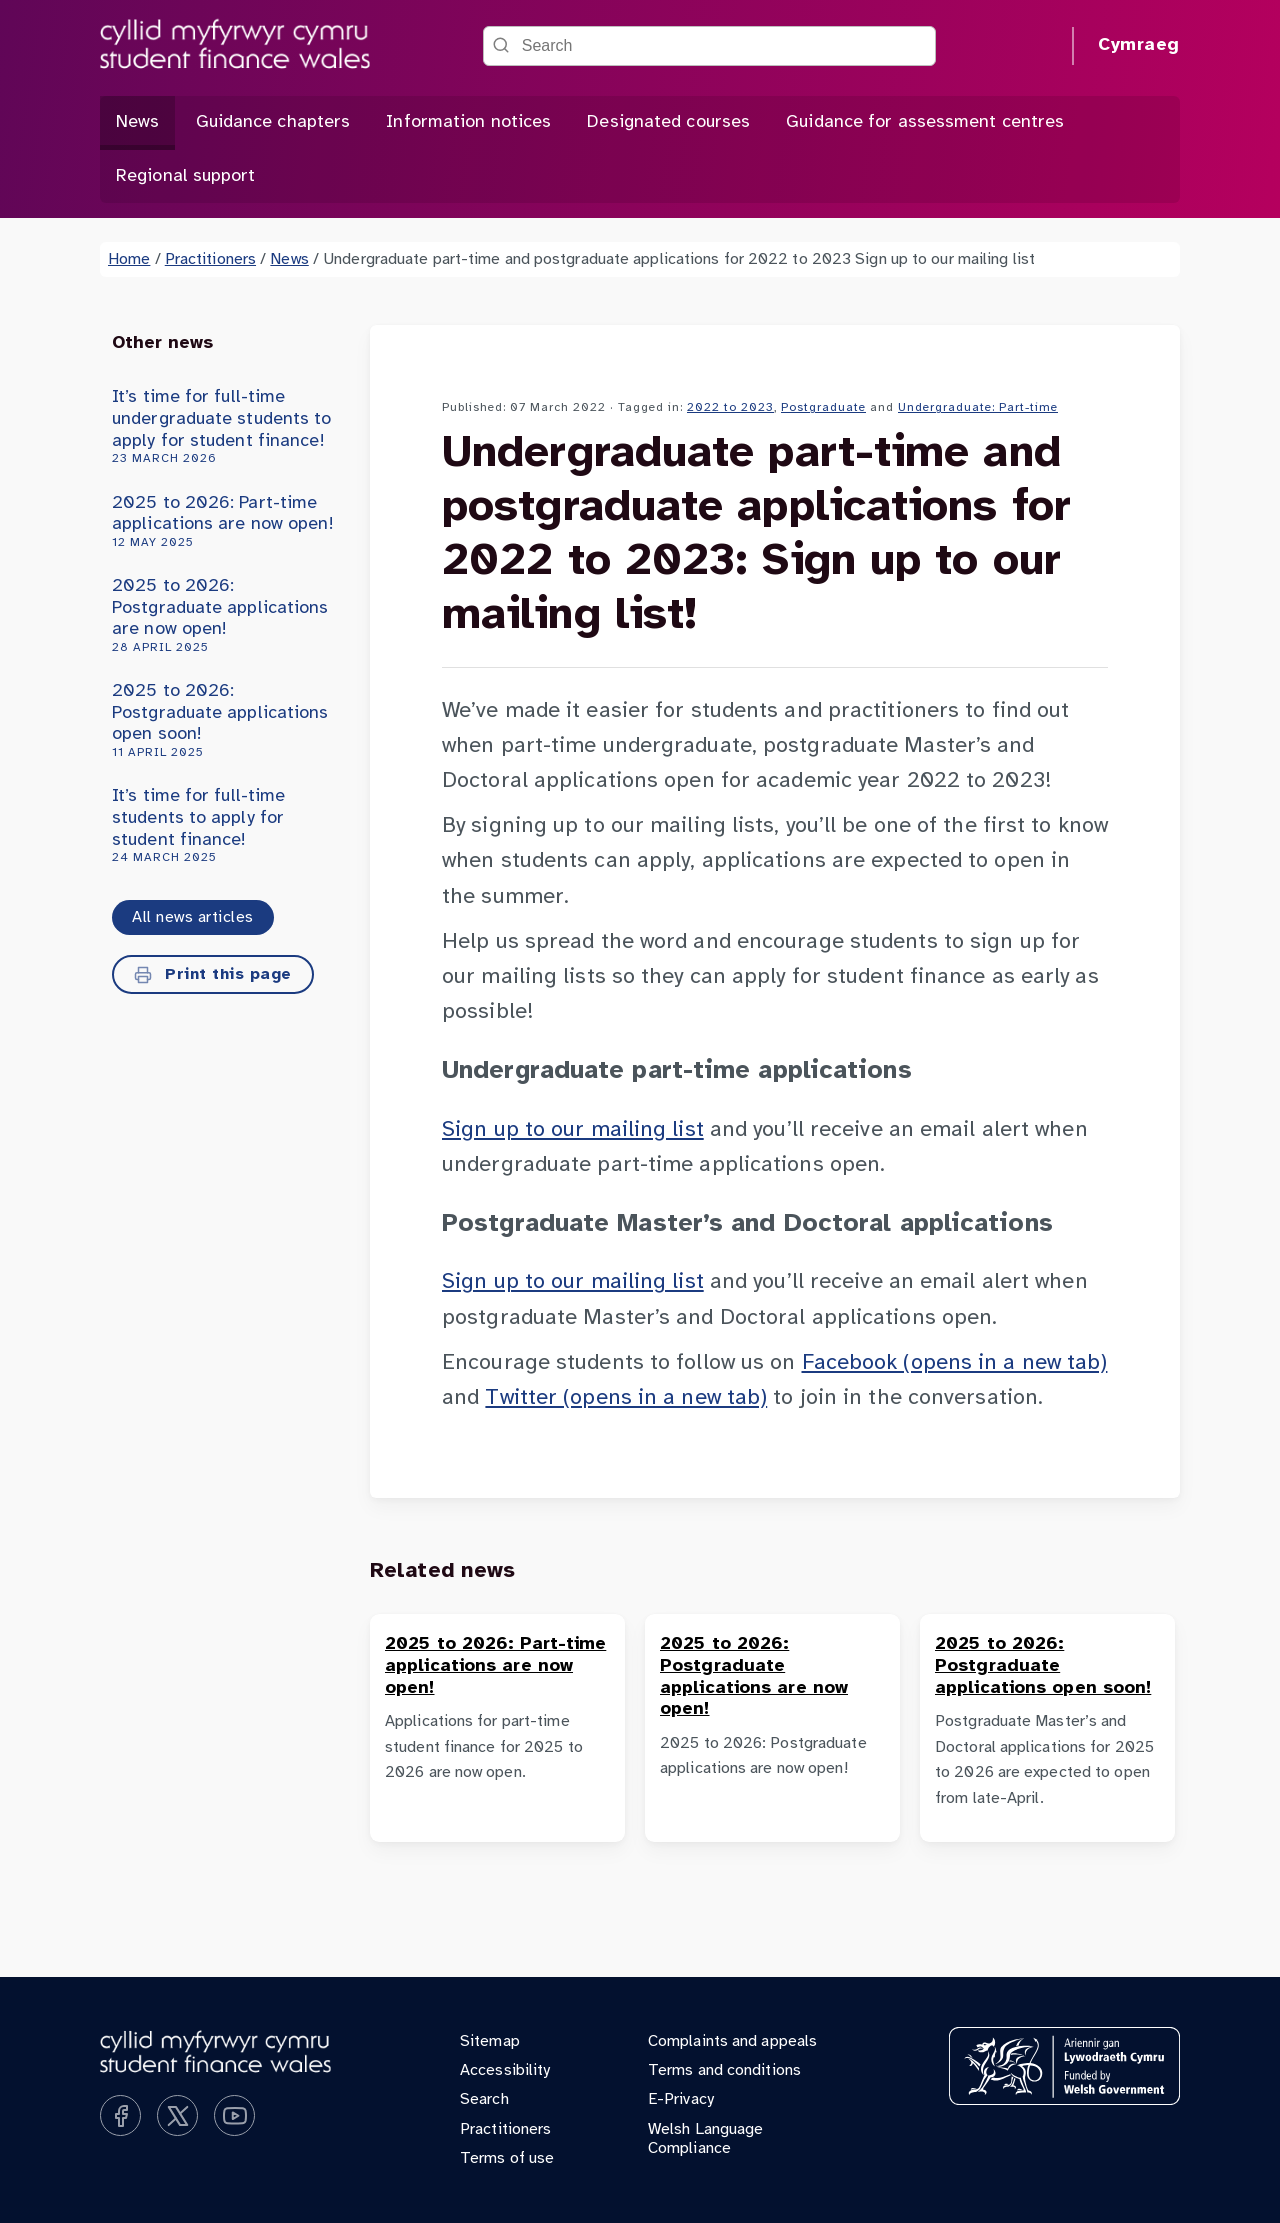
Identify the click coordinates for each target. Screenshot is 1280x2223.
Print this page (213, 975)
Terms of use (507, 2158)
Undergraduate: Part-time (978, 407)
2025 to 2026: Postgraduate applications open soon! (223, 721)
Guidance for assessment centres (925, 122)
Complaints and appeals (732, 2041)
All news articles (193, 917)
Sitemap (490, 2041)
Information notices (468, 122)
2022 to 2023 (730, 407)
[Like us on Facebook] (120, 2115)
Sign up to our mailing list (573, 1130)
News (137, 122)
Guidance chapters (273, 122)
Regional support (186, 176)
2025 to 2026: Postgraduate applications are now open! (223, 616)
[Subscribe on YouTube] (234, 2115)
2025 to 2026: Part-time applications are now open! (223, 522)
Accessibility (505, 2070)
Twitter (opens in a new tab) (626, 1398)
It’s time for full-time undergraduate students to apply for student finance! (223, 427)
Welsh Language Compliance (705, 2139)
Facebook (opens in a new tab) (955, 1363)
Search (484, 2099)
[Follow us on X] (177, 2115)
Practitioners (210, 259)
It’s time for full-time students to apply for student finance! (223, 826)
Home (129, 259)
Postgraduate (823, 407)
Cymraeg (1139, 45)
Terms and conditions (724, 2070)
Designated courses (668, 122)
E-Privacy (681, 2099)
